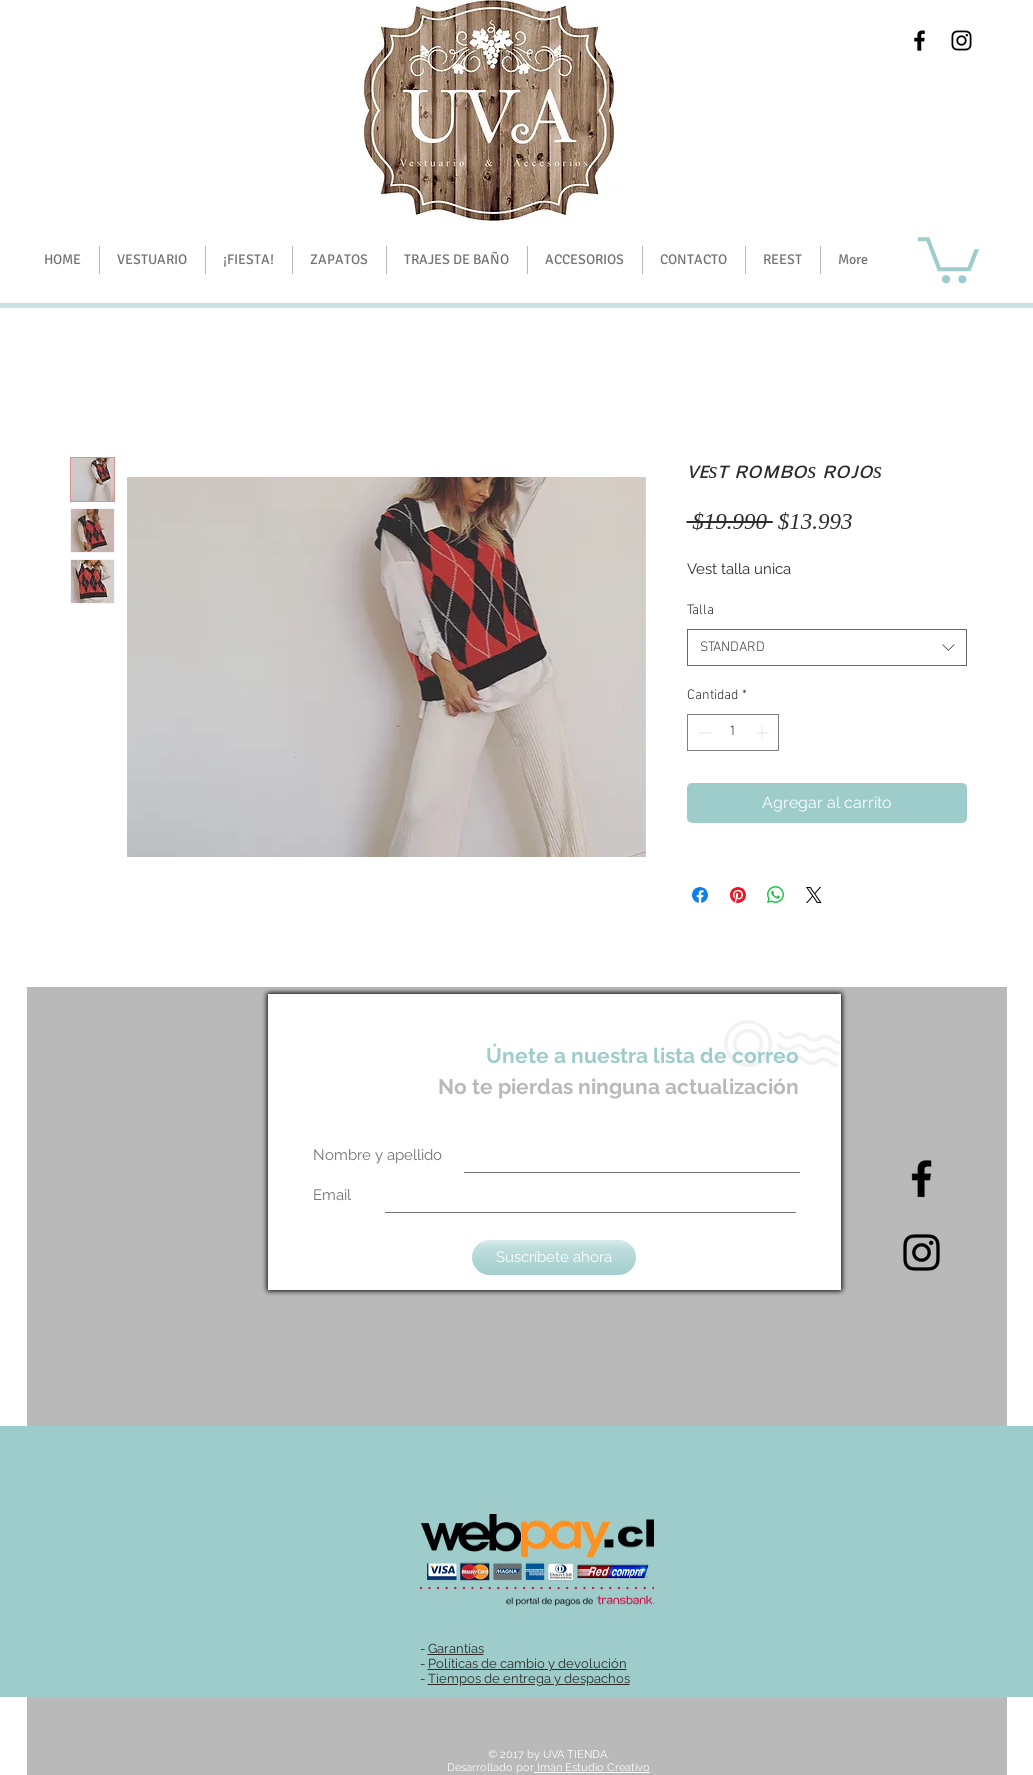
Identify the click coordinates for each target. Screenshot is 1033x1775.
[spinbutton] (733, 732)
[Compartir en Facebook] (700, 895)
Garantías (456, 1648)
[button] (248, 260)
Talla (700, 610)
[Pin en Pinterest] (738, 895)
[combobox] (827, 648)
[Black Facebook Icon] (919, 40)
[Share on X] (814, 895)
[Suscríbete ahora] (554, 1257)
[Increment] (763, 732)
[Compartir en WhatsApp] (776, 895)
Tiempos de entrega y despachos (529, 1678)
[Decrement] (702, 732)
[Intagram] (921, 1252)
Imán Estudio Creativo (592, 1767)
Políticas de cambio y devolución (527, 1663)
